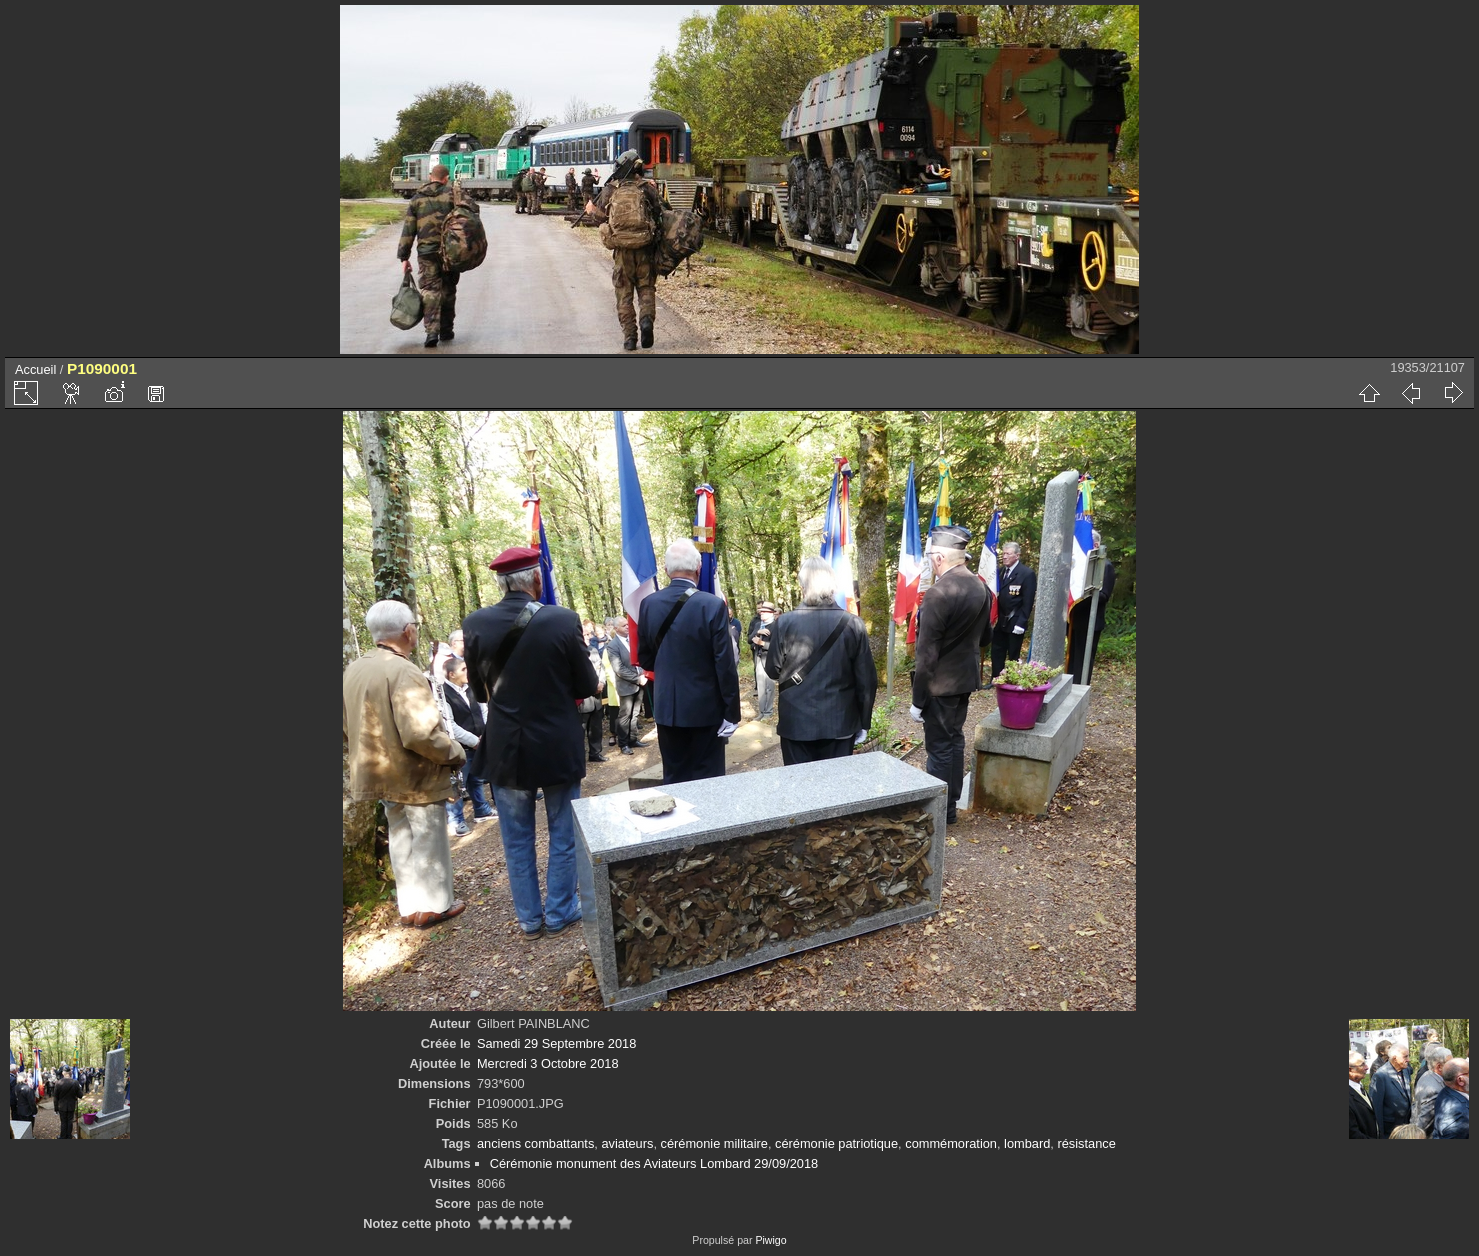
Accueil (35, 369)
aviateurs (627, 1143)
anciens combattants (535, 1143)
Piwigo (770, 1240)
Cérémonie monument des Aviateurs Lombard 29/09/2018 (654, 1163)
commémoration (951, 1143)
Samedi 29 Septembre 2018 (556, 1043)
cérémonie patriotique (836, 1143)
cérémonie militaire (714, 1143)
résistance (1086, 1143)
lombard (1027, 1143)
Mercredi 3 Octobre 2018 (548, 1063)
